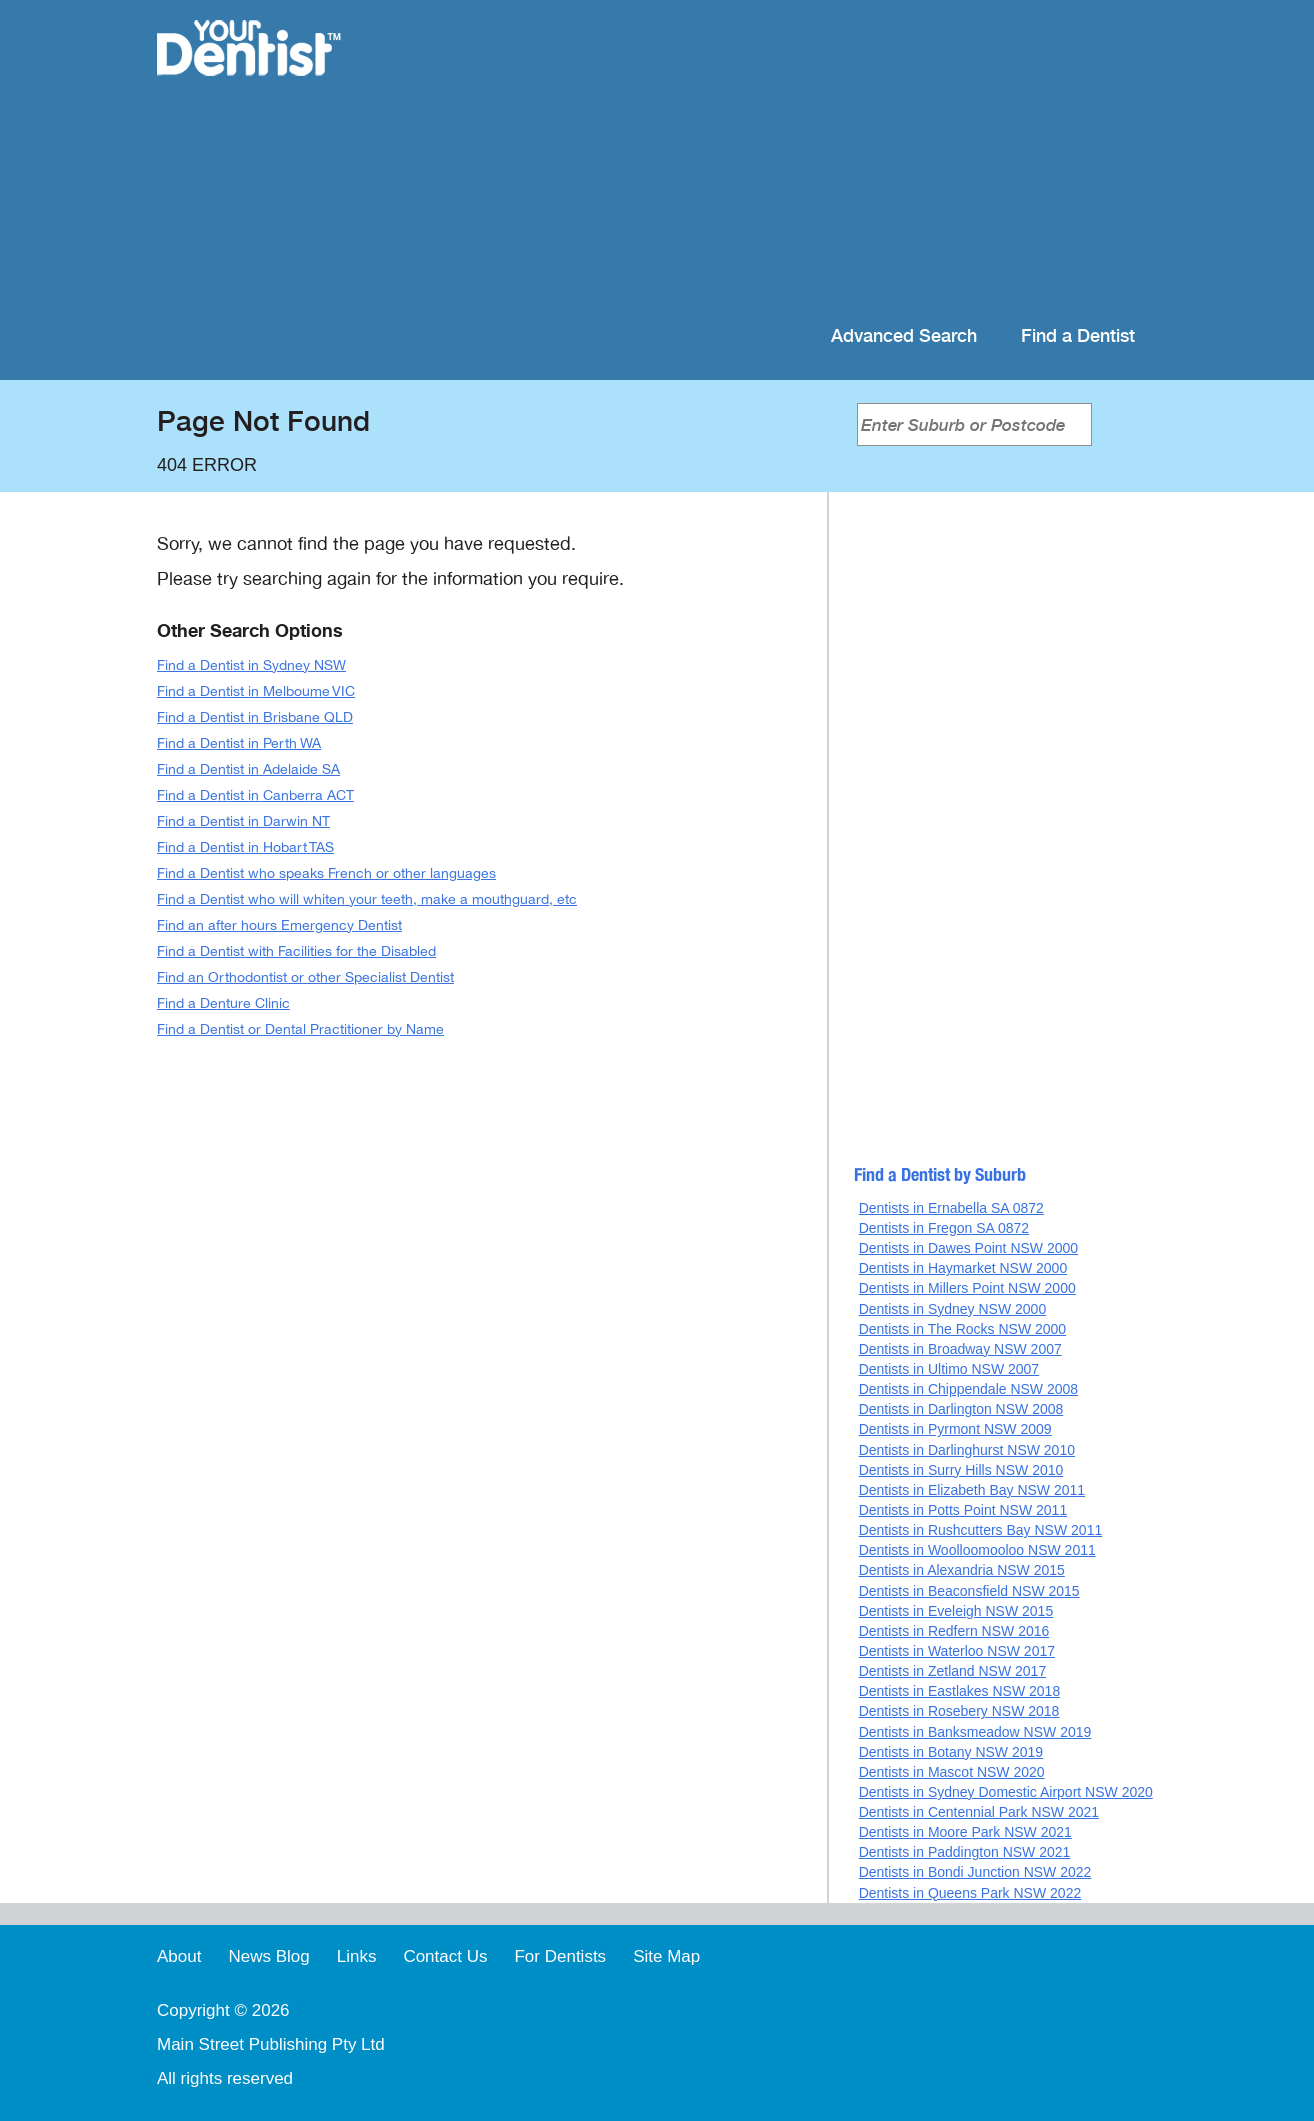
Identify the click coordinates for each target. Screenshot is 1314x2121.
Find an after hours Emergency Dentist (279, 925)
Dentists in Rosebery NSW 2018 (959, 1711)
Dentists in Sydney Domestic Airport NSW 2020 (1006, 1792)
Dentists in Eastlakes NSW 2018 (960, 1691)
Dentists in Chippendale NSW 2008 (968, 1389)
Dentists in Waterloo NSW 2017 (957, 1651)
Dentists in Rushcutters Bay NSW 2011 (981, 1530)
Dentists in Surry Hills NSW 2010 (961, 1470)
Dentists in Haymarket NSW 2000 (963, 1268)
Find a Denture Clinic (223, 1003)
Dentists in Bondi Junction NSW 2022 (975, 1872)
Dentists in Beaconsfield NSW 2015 (969, 1591)
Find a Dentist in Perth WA (239, 743)
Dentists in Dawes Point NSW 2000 (968, 1248)
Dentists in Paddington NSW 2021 (965, 1852)
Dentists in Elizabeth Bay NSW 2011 (972, 1490)
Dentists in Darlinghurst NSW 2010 (967, 1450)
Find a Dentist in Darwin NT (243, 821)
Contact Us (445, 1956)
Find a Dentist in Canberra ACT (255, 795)
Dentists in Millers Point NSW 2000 (967, 1288)
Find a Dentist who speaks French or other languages (326, 873)
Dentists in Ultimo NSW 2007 (949, 1369)
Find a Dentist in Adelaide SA (248, 769)
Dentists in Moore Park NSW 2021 (965, 1832)
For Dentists (560, 1956)
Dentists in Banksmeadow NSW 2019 (975, 1732)
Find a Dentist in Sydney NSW (251, 665)
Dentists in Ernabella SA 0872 (951, 1208)
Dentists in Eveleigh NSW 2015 (956, 1611)
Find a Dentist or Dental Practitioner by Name (300, 1029)
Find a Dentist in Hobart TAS (245, 847)
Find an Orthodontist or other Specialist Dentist (305, 977)
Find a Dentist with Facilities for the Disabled (296, 951)
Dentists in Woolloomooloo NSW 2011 (977, 1550)
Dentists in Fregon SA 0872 (944, 1228)
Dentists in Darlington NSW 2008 (961, 1409)
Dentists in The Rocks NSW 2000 (963, 1329)
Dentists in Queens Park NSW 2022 (970, 1893)
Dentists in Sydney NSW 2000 (953, 1309)
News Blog (268, 1956)
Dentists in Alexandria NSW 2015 (962, 1570)
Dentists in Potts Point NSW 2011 (963, 1510)
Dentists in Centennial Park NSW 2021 (979, 1812)
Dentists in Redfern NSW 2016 (954, 1631)
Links (357, 1956)
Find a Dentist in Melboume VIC (256, 691)
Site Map (666, 1956)
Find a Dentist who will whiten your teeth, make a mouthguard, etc (367, 899)
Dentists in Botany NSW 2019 (951, 1752)
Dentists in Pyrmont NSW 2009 (955, 1429)
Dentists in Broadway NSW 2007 (960, 1349)
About (179, 1956)
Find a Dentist (1078, 336)
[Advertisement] (786, 160)
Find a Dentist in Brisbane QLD (255, 717)
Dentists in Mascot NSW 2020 (952, 1772)
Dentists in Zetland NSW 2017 (953, 1671)
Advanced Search (904, 336)
